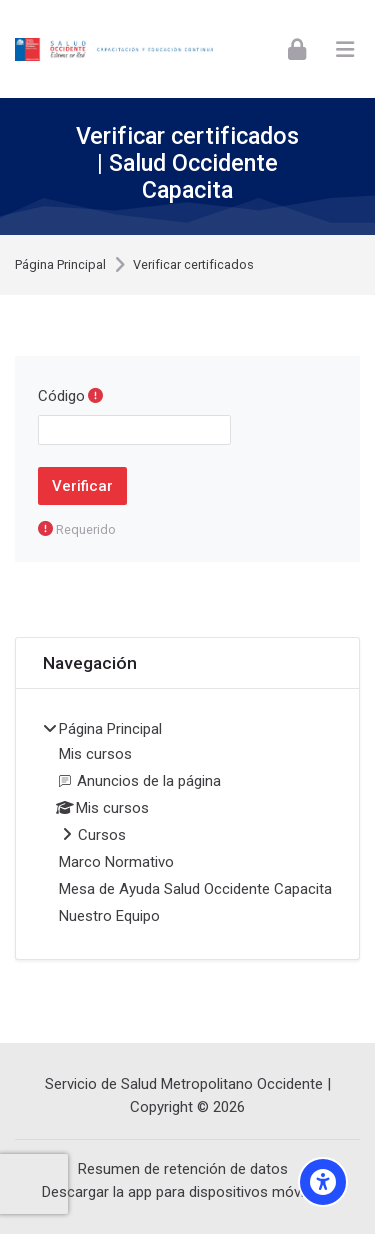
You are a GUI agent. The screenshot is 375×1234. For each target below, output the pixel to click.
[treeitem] (187, 824)
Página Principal (60, 265)
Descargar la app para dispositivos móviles (182, 1192)
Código (61, 396)
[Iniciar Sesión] (297, 48)
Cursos (102, 835)
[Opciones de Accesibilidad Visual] (323, 1182)
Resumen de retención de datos (183, 1169)
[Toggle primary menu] (345, 49)
